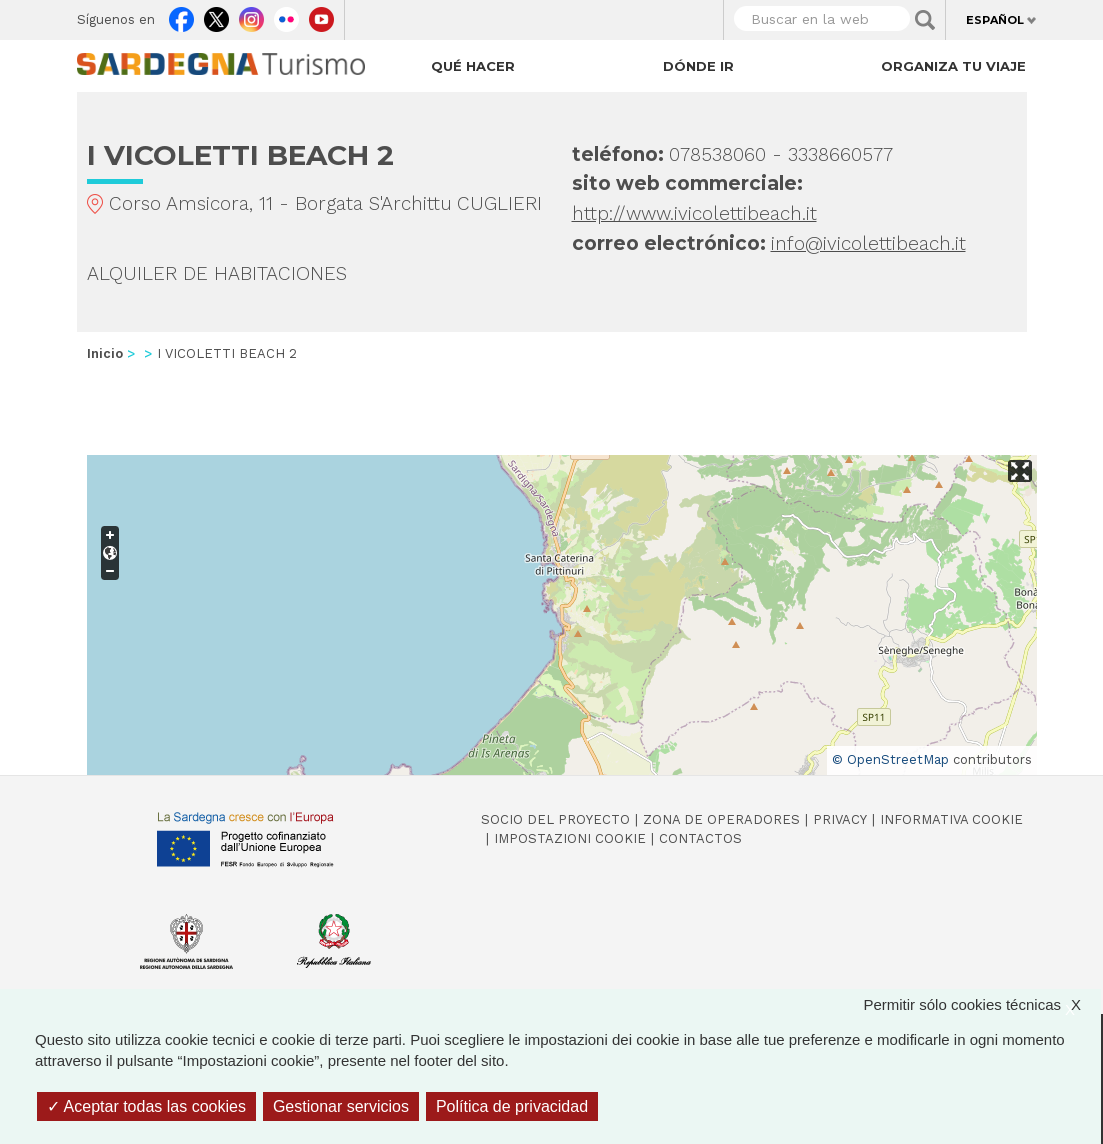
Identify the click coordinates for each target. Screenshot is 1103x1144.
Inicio (105, 353)
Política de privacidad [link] (512, 1106)
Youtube (321, 15)
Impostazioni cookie (570, 838)
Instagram (251, 15)
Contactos (700, 838)
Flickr (286, 15)
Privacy (840, 819)
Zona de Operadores (721, 819)
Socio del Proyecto (555, 819)
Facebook (181, 15)
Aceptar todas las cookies (146, 1106)
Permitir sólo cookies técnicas (982, 1004)
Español (995, 20)
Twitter (216, 15)
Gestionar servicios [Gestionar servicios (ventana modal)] (341, 1106)
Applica (925, 20)
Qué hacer (473, 66)
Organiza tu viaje (953, 66)
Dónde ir (698, 66)
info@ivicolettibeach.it (868, 243)
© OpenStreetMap (890, 759)
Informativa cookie (951, 819)
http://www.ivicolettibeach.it (694, 213)
